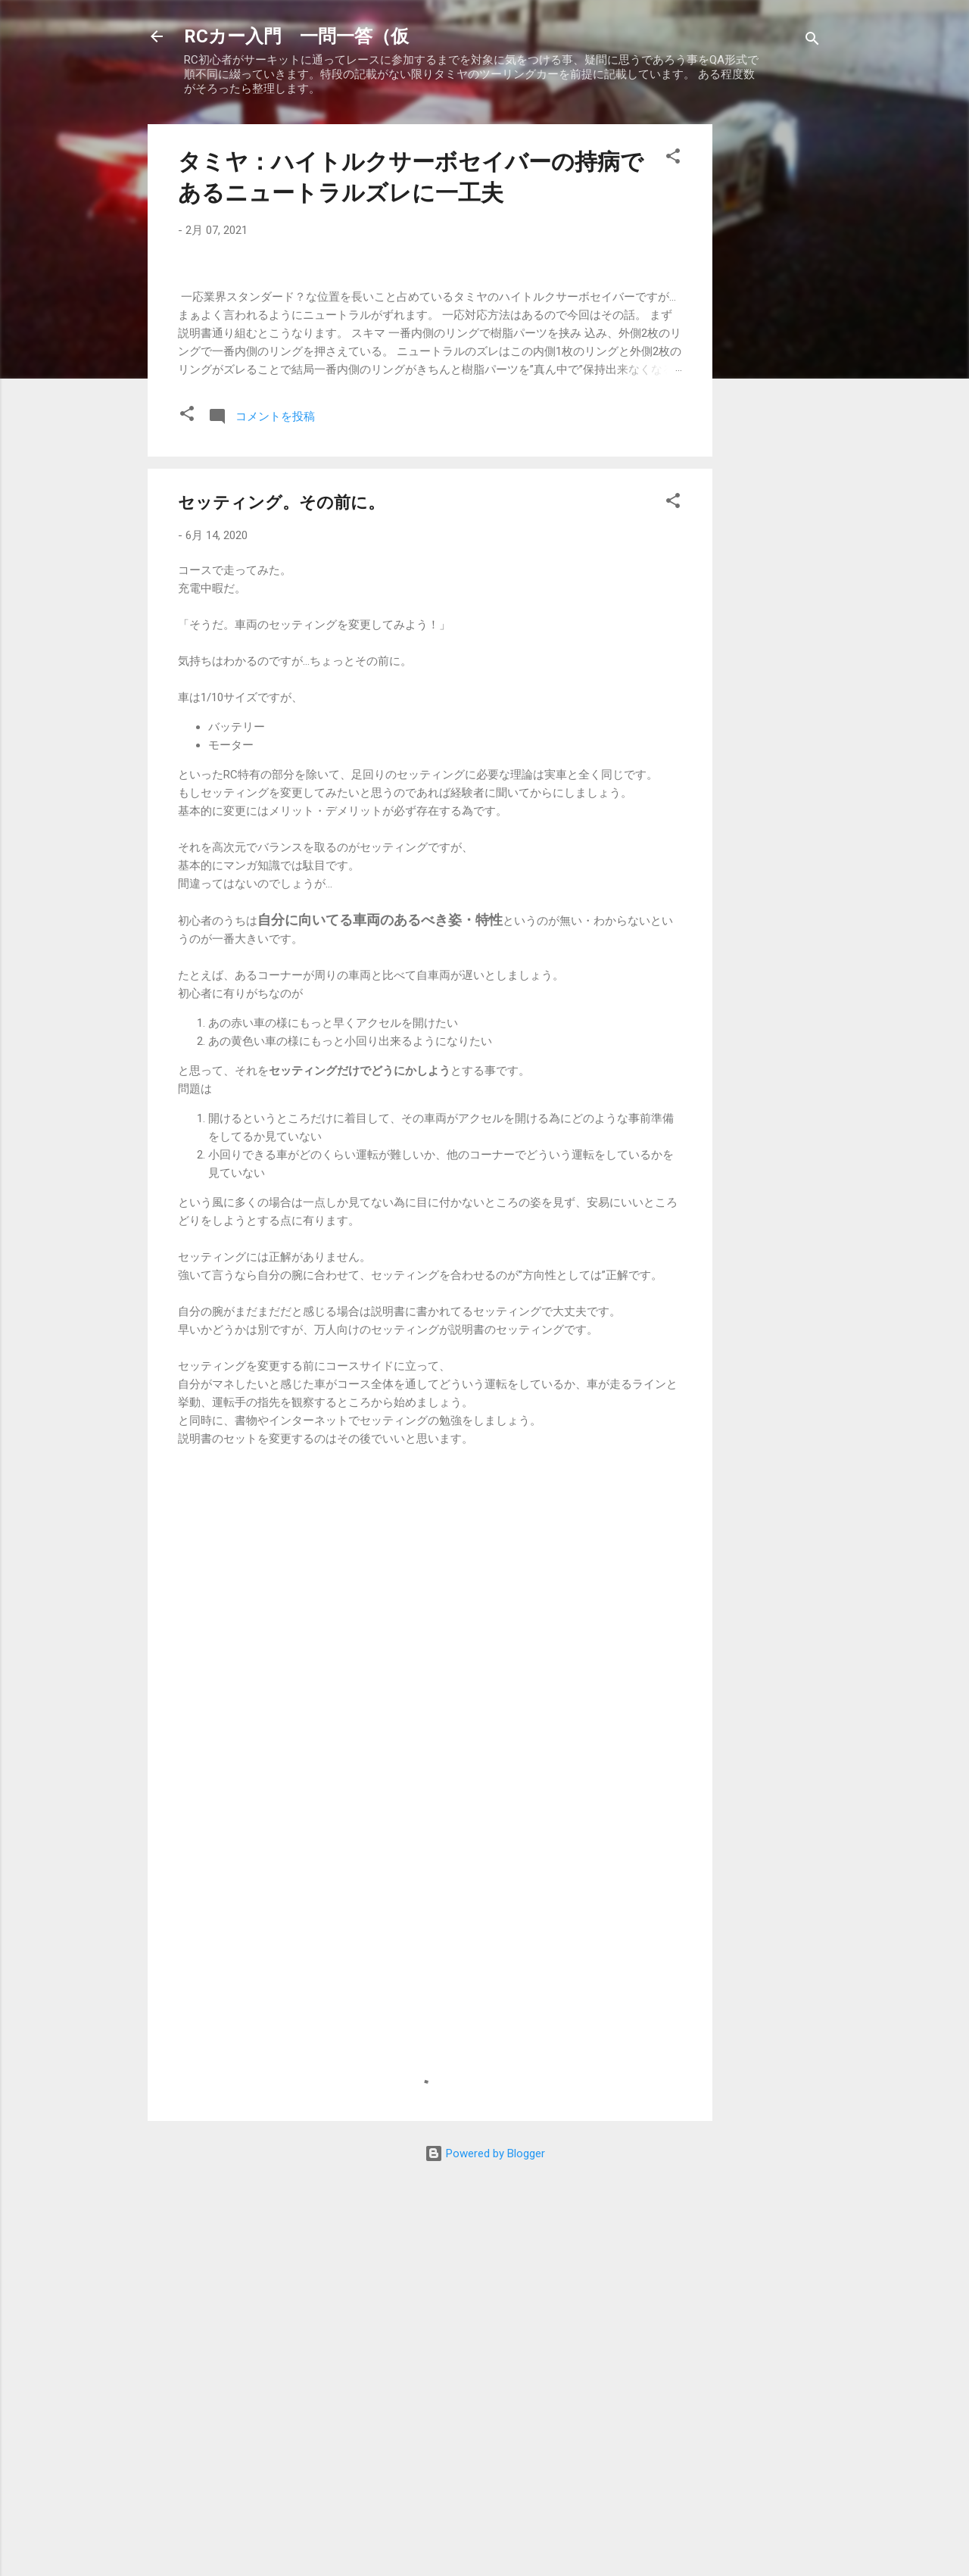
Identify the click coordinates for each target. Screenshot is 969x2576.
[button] (673, 158)
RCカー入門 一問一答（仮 (296, 36)
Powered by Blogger (485, 2536)
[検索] (812, 41)
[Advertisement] (772, 351)
